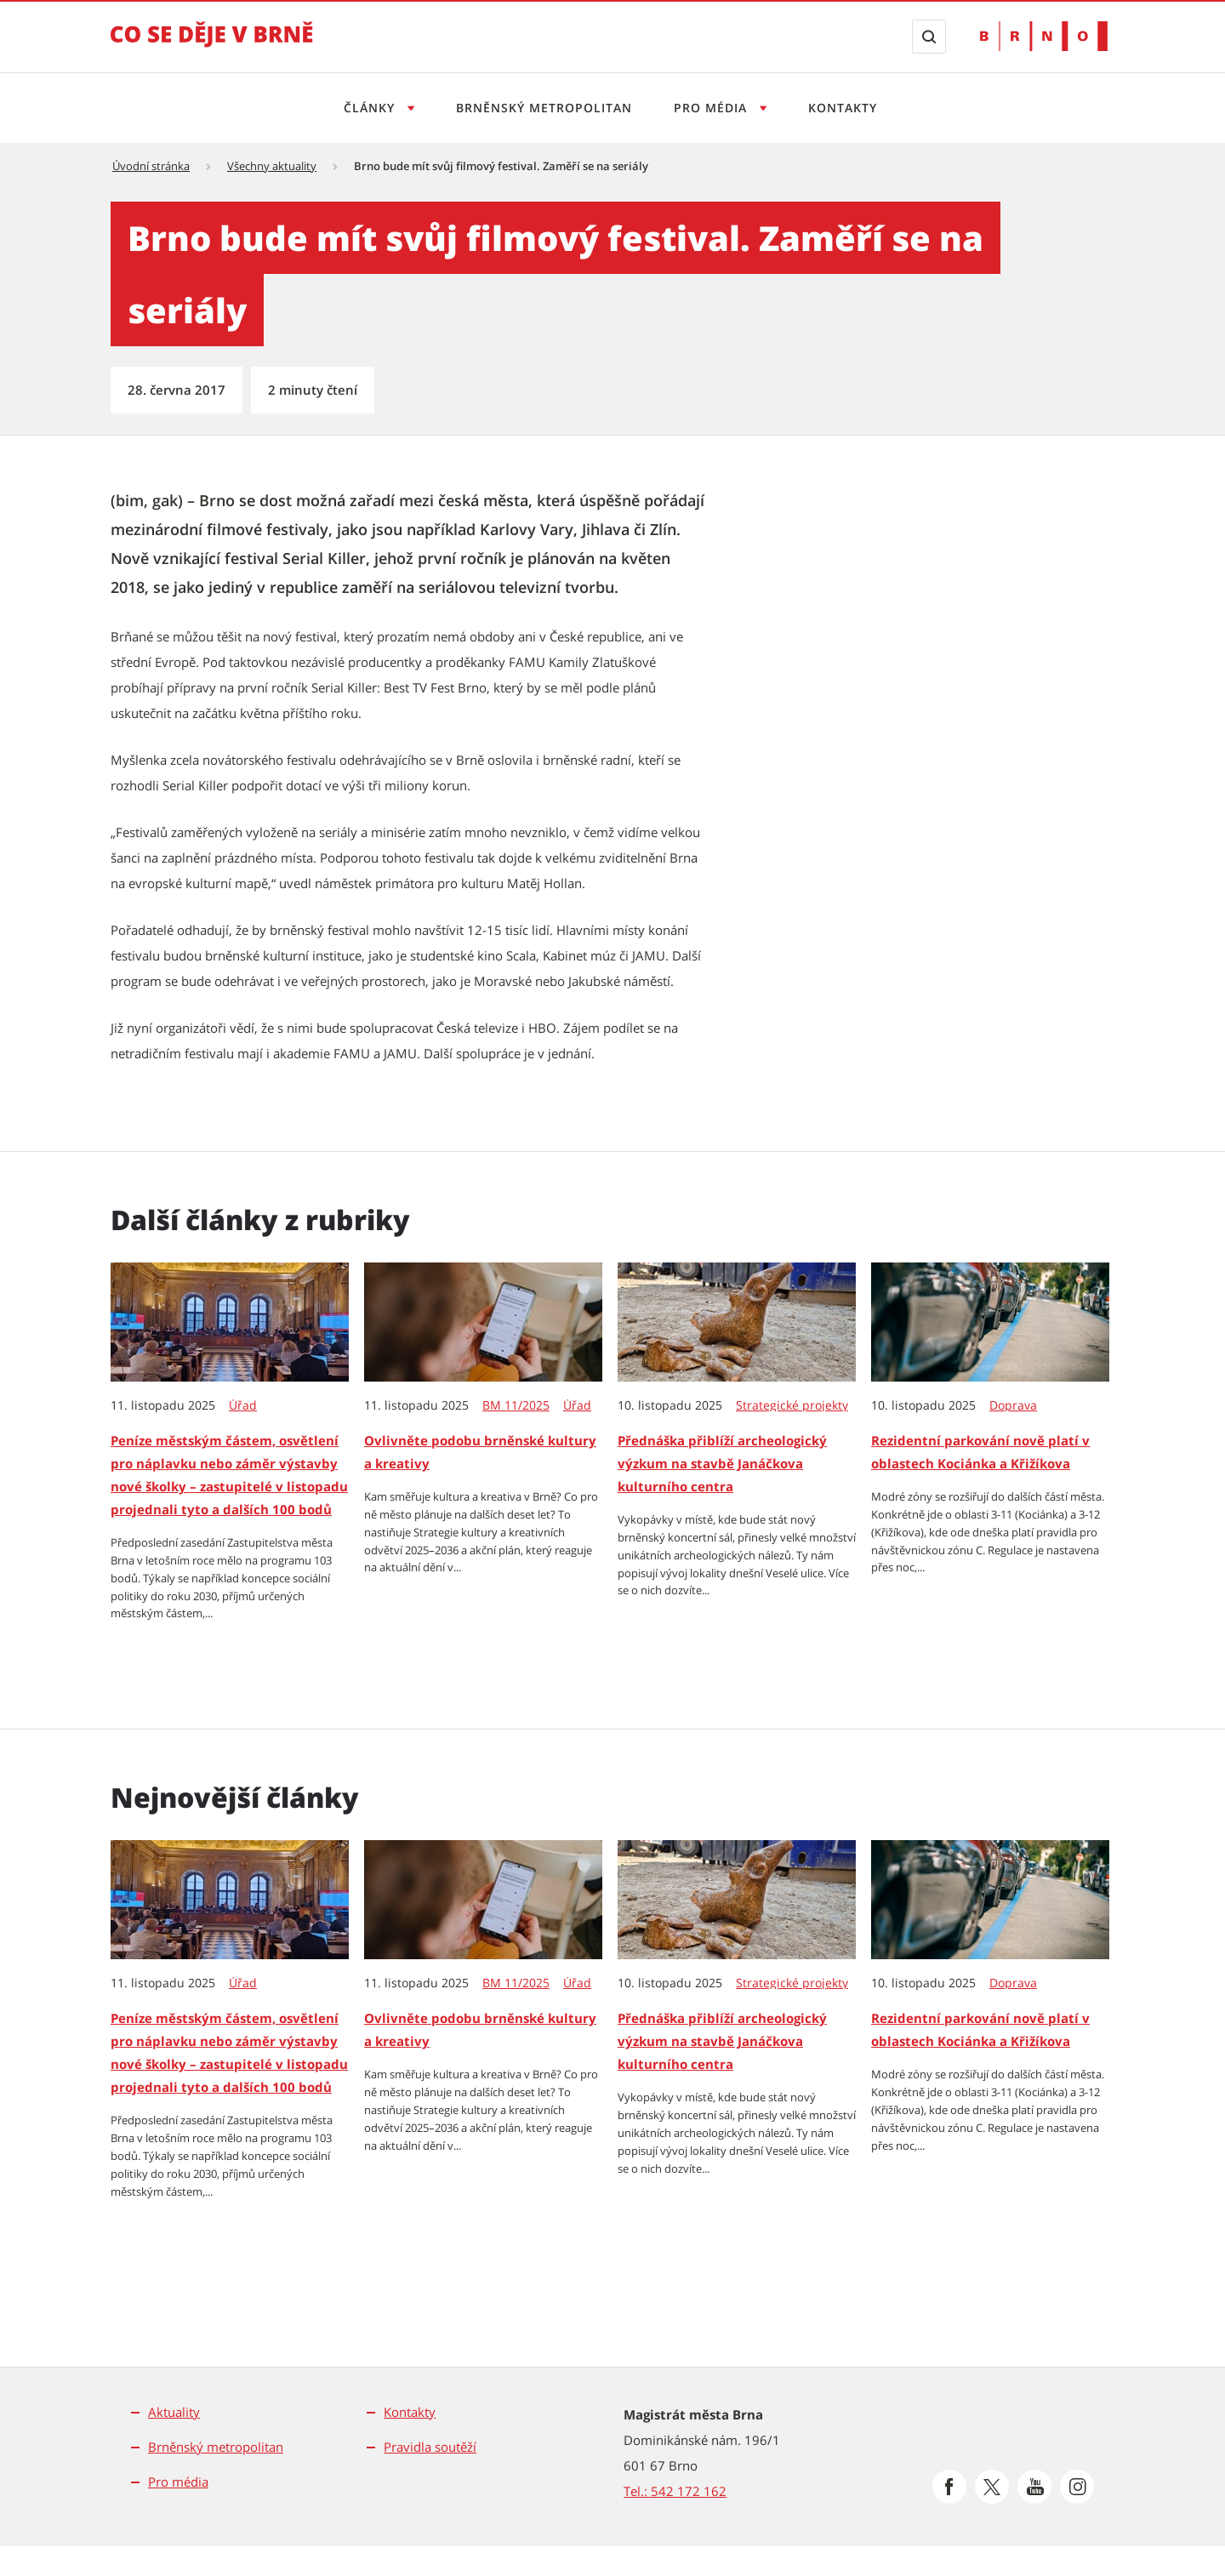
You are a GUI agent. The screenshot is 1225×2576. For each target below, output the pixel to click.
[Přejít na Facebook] (949, 2487)
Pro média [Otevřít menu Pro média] (712, 108)
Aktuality (174, 2411)
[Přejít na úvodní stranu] (212, 46)
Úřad (243, 1405)
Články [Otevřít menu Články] (371, 108)
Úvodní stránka (151, 166)
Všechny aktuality (271, 166)
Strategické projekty (792, 1405)
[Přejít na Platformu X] (992, 2487)
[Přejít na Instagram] (1077, 2487)
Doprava (1013, 1405)
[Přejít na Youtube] (1034, 2487)
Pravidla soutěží (430, 2446)
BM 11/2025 (516, 1405)
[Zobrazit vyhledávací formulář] (929, 37)
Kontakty (842, 108)
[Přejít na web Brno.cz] (1044, 36)
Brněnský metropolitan (544, 108)
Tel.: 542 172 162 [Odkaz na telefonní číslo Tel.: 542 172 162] (675, 2490)
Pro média (178, 2481)
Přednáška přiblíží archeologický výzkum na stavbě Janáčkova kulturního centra (722, 1463)
